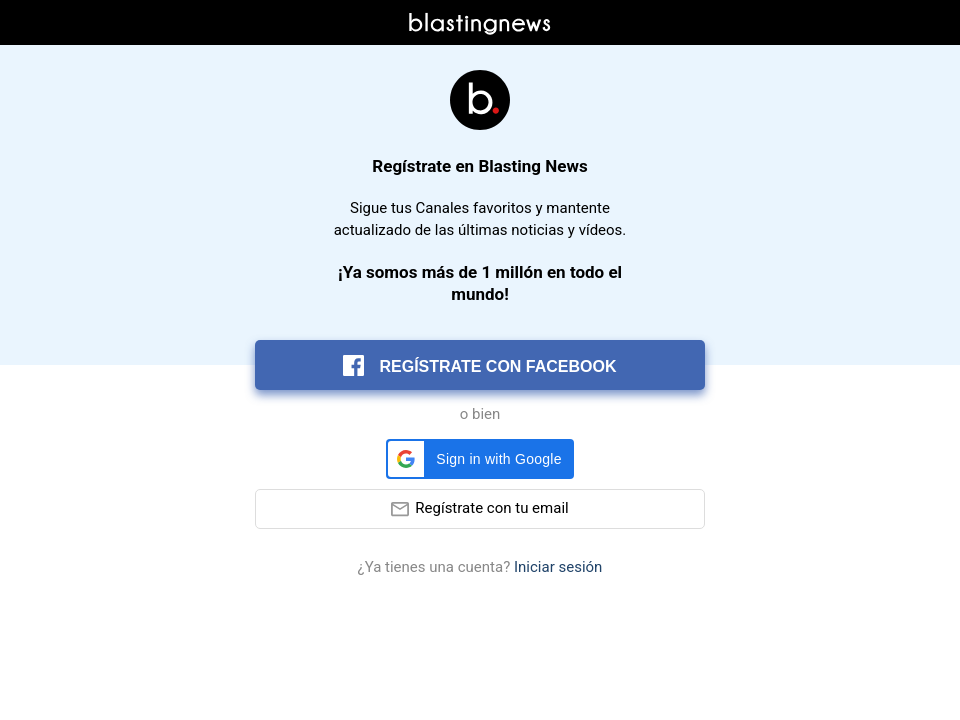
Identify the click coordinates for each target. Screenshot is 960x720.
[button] (479, 459)
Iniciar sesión (558, 567)
